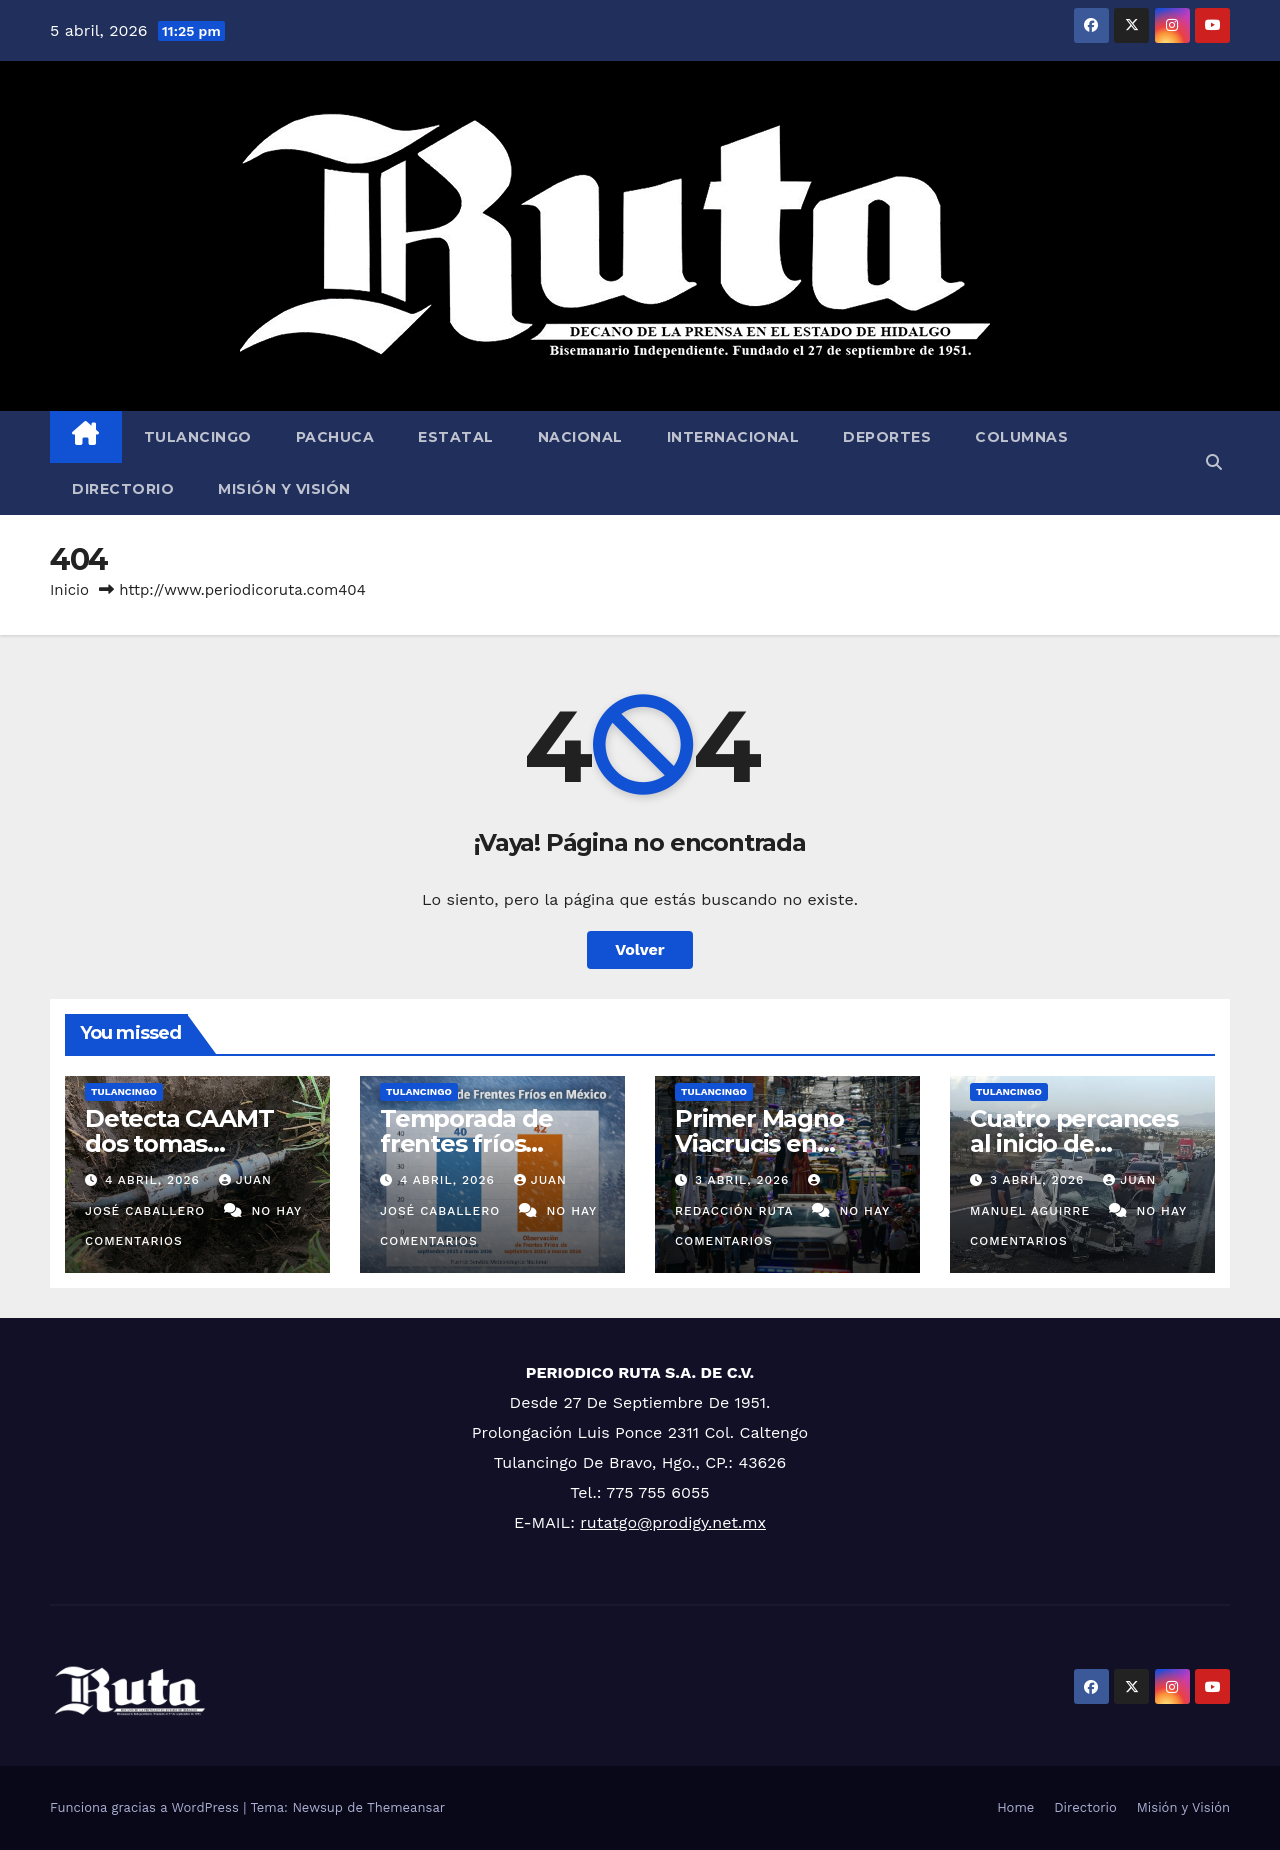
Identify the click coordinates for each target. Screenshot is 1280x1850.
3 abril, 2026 (744, 1180)
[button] (1214, 462)
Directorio (123, 489)
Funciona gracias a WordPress (146, 1807)
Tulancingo (198, 437)
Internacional (733, 437)
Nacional (580, 437)
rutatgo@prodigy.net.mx (673, 1522)
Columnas (1021, 437)
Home (1015, 1807)
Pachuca (335, 437)
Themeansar (406, 1807)
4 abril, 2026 (155, 1180)
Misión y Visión (284, 489)
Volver (640, 949)
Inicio (69, 590)
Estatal (456, 437)
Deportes (887, 437)
